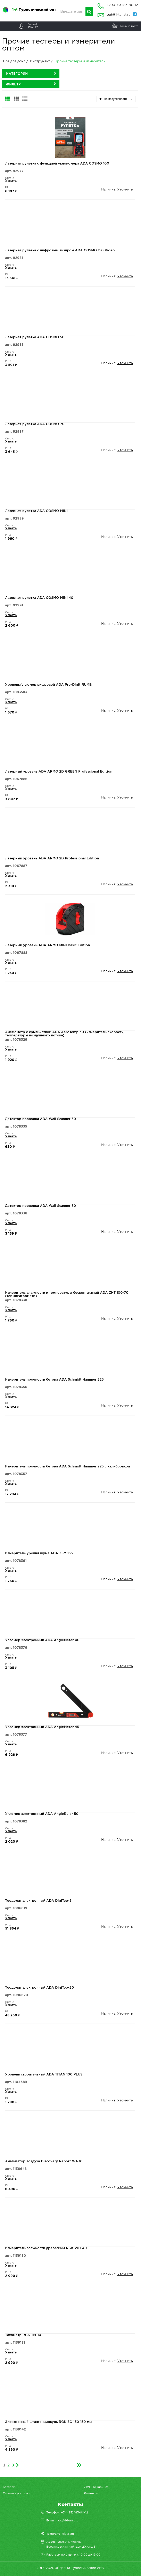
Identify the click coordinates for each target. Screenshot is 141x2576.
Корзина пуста (128, 26)
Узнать (11, 181)
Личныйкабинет (32, 26)
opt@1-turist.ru (119, 14)
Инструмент (40, 61)
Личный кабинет (96, 2487)
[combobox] (116, 99)
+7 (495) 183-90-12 (74, 2512)
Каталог (9, 2487)
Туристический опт (34, 9)
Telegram (67, 2534)
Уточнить (125, 189)
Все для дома (14, 61)
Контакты (91, 2493)
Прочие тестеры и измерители (80, 61)
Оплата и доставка (16, 2493)
